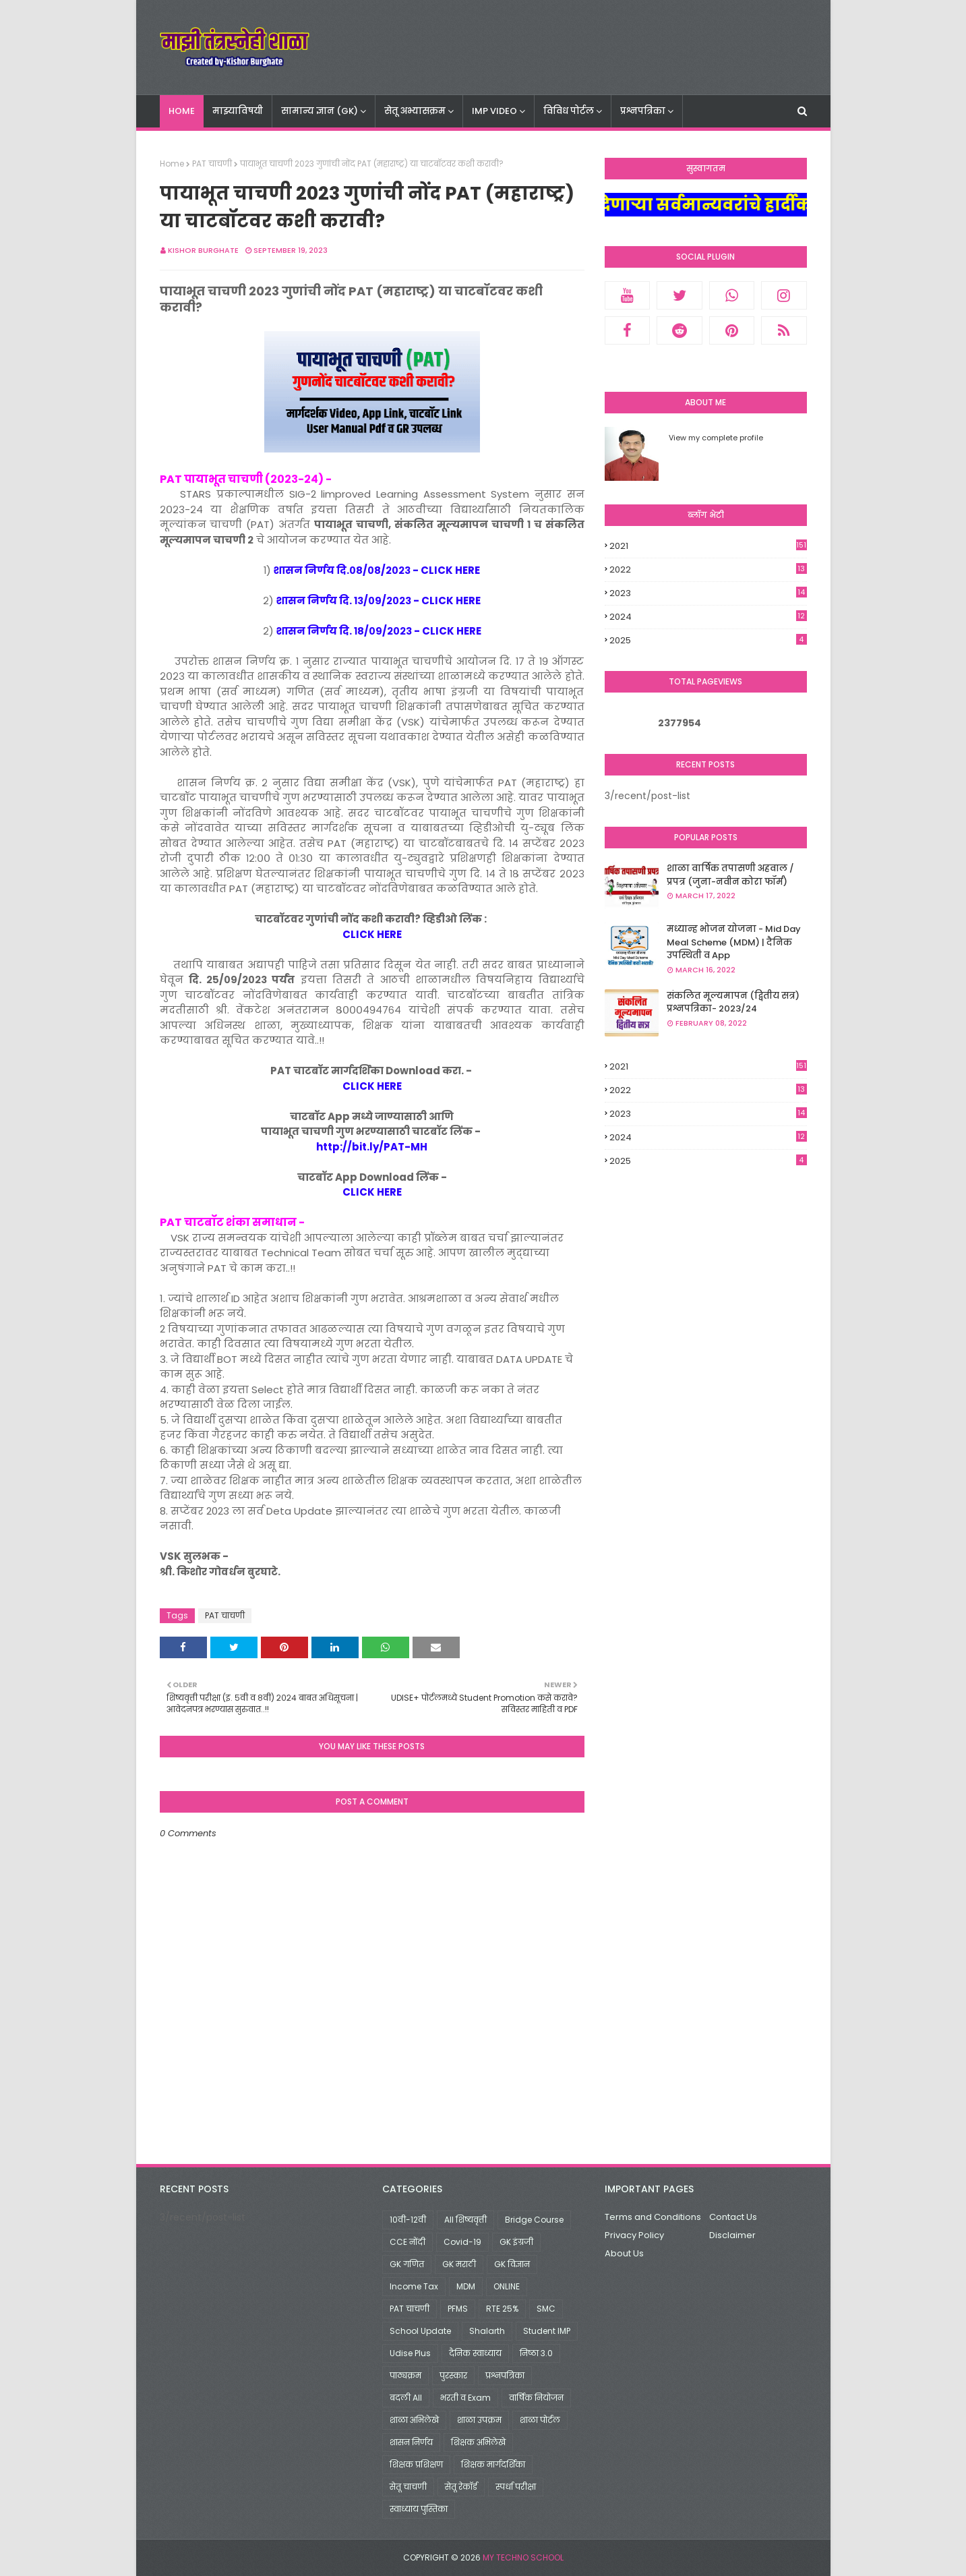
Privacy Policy (634, 2235)
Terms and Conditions (653, 2217)
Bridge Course (534, 2219)
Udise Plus (410, 2353)
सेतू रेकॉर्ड (461, 2486)
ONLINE (506, 2286)
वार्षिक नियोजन (536, 2397)
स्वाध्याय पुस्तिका (419, 2509)
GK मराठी (459, 2264)
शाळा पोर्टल (540, 2420)
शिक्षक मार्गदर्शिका (493, 2464)
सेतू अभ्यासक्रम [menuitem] (415, 111)
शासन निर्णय (411, 2442)
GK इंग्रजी (516, 2242)
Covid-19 (462, 2242)
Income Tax (414, 2286)
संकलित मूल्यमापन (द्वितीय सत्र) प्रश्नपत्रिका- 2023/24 (733, 1002)
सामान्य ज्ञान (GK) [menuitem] (319, 111)
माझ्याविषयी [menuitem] (237, 111)
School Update (420, 2331)
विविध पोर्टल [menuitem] (568, 111)
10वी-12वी (408, 2219)
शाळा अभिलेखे (414, 2420)
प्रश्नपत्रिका (504, 2375)
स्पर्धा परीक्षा (515, 2486)
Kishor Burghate (203, 250)
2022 (708, 570)
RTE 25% (502, 2308)
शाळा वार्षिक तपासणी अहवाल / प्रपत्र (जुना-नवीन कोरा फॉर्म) (730, 875)
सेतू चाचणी (408, 2486)
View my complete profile (716, 437)
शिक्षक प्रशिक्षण (416, 2464)
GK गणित (407, 2264)
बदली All (406, 2397)
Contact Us (733, 2217)
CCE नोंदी (407, 2242)
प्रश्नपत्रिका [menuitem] (642, 111)
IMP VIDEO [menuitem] (494, 111)
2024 (708, 616)
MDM (465, 2286)
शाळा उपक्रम (479, 2420)
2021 (708, 545)
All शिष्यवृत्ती (465, 2219)
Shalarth (487, 2331)
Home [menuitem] (182, 111)
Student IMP (546, 2331)
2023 (708, 593)
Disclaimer (732, 2235)
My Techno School (523, 2557)
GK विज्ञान (512, 2264)
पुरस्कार (453, 2375)
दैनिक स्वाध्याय (475, 2353)
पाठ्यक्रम (405, 2375)
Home (172, 163)
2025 (708, 640)
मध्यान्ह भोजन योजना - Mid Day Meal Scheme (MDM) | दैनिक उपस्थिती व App (734, 942)
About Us (624, 2253)
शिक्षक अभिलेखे (478, 2442)
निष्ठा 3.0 (536, 2353)
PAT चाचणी (212, 163)
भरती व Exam (465, 2397)
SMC (546, 2308)
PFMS (458, 2308)
